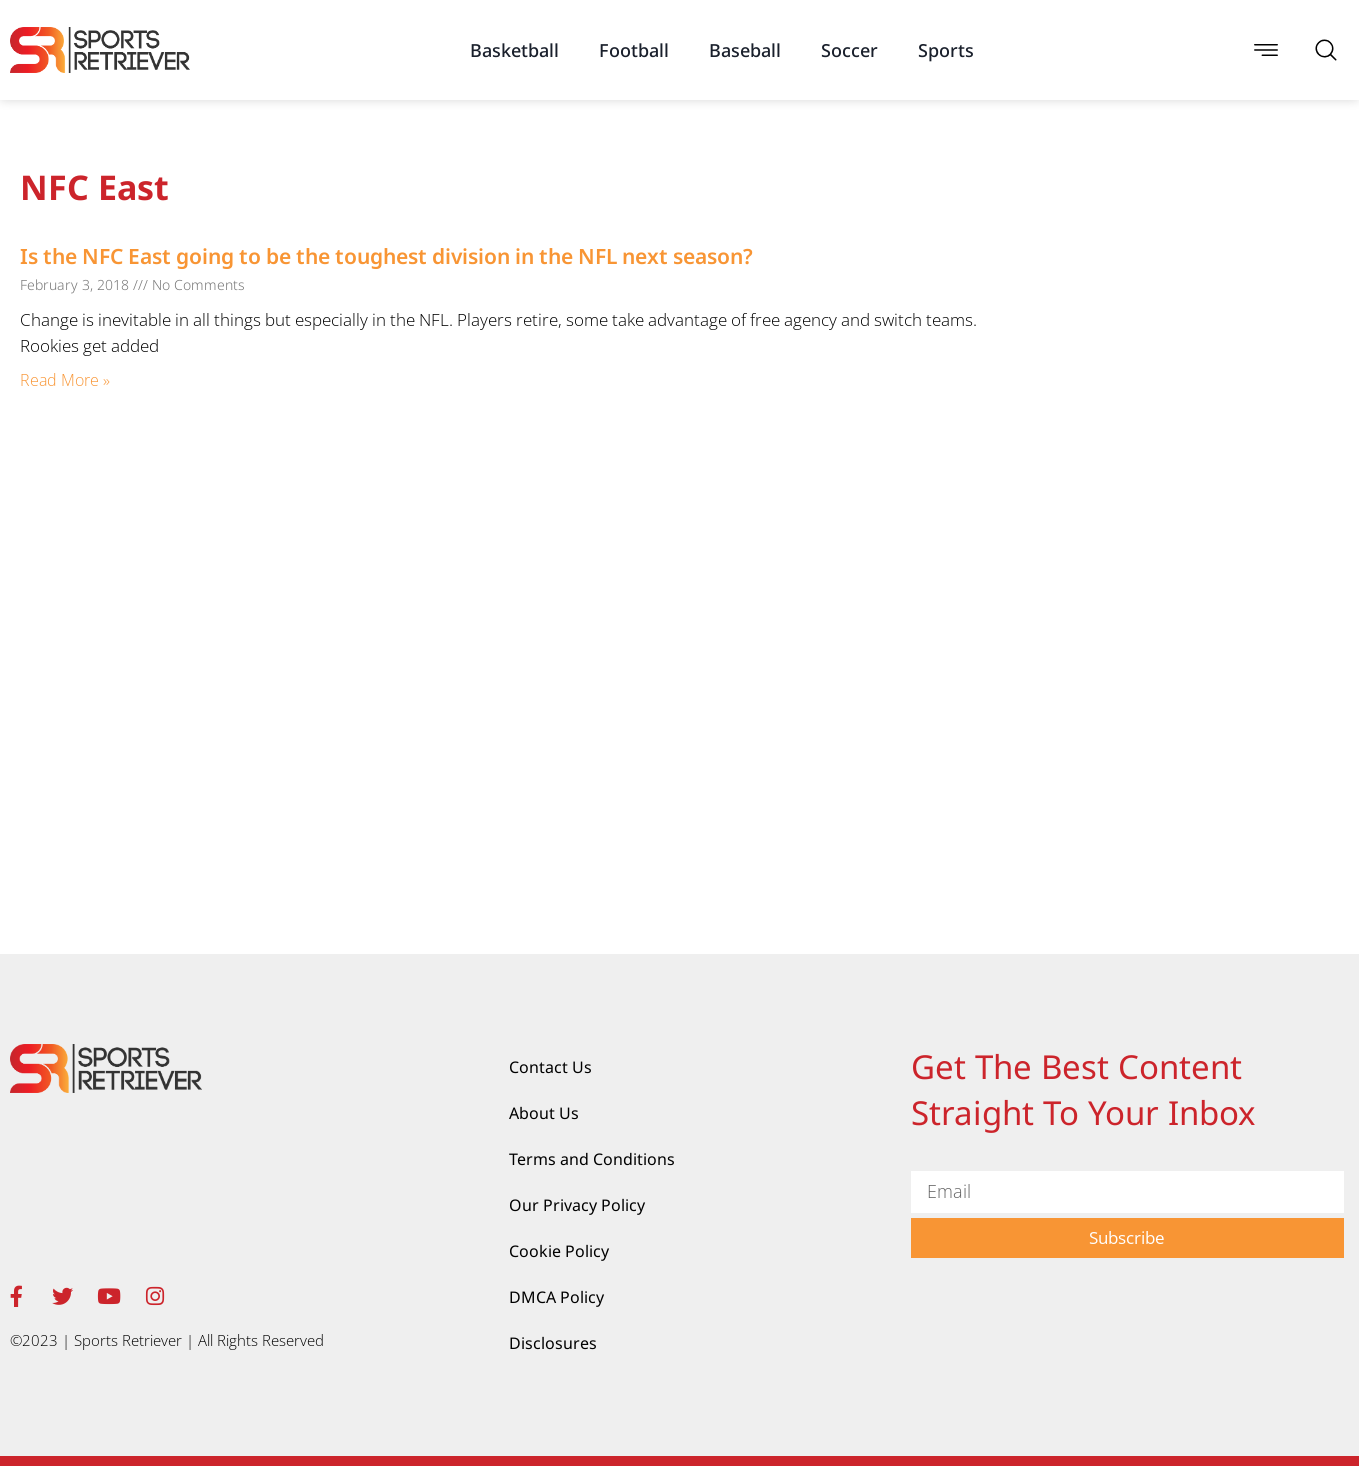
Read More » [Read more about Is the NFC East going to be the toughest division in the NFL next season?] (65, 380)
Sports (946, 50)
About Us (544, 1113)
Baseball (745, 50)
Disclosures (553, 1343)
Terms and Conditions (592, 1159)
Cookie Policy (559, 1251)
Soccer (849, 50)
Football (634, 50)
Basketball (514, 50)
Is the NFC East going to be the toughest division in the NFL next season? (386, 256)
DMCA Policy (556, 1297)
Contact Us (550, 1067)
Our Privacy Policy (577, 1205)
